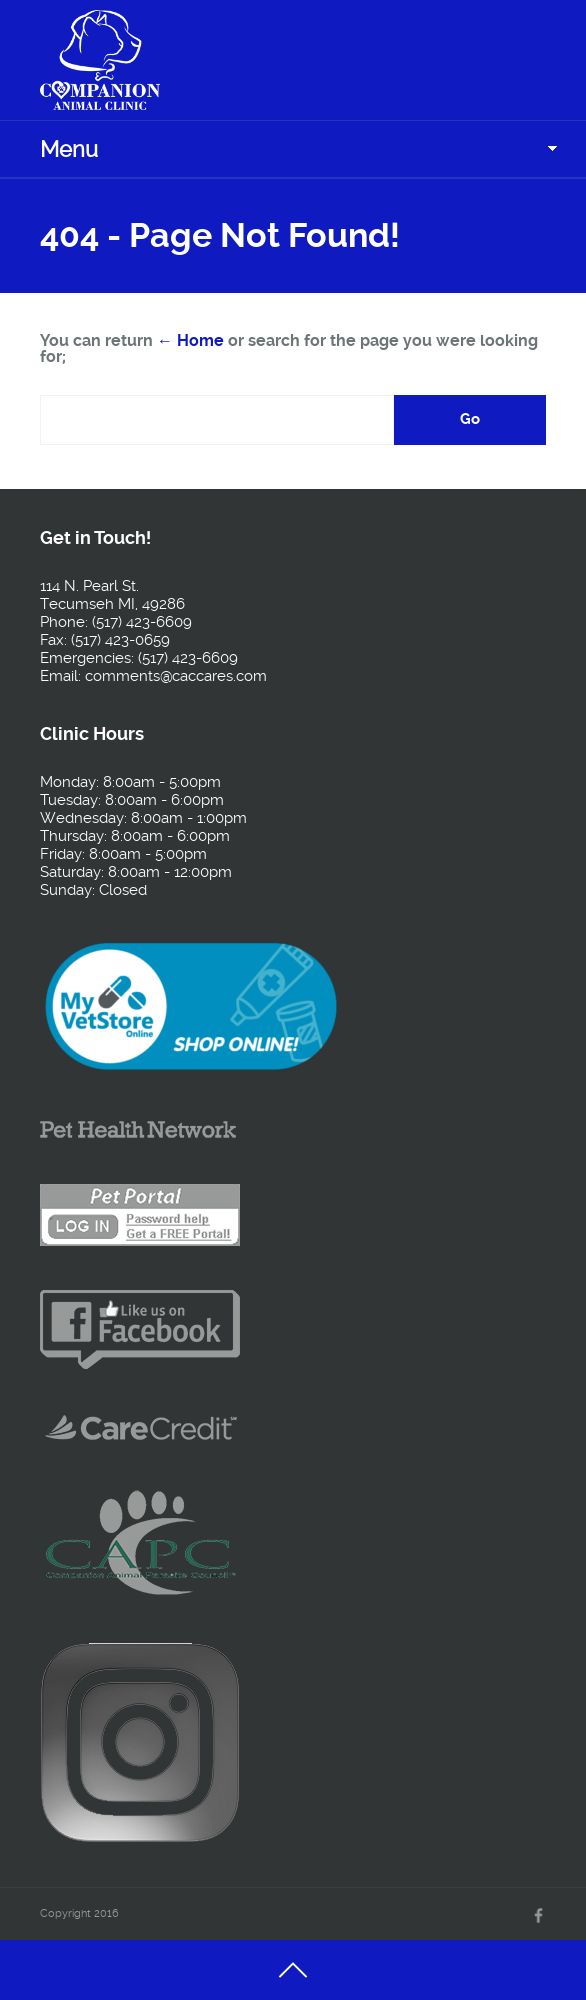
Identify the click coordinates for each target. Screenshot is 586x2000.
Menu (69, 149)
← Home (190, 340)
